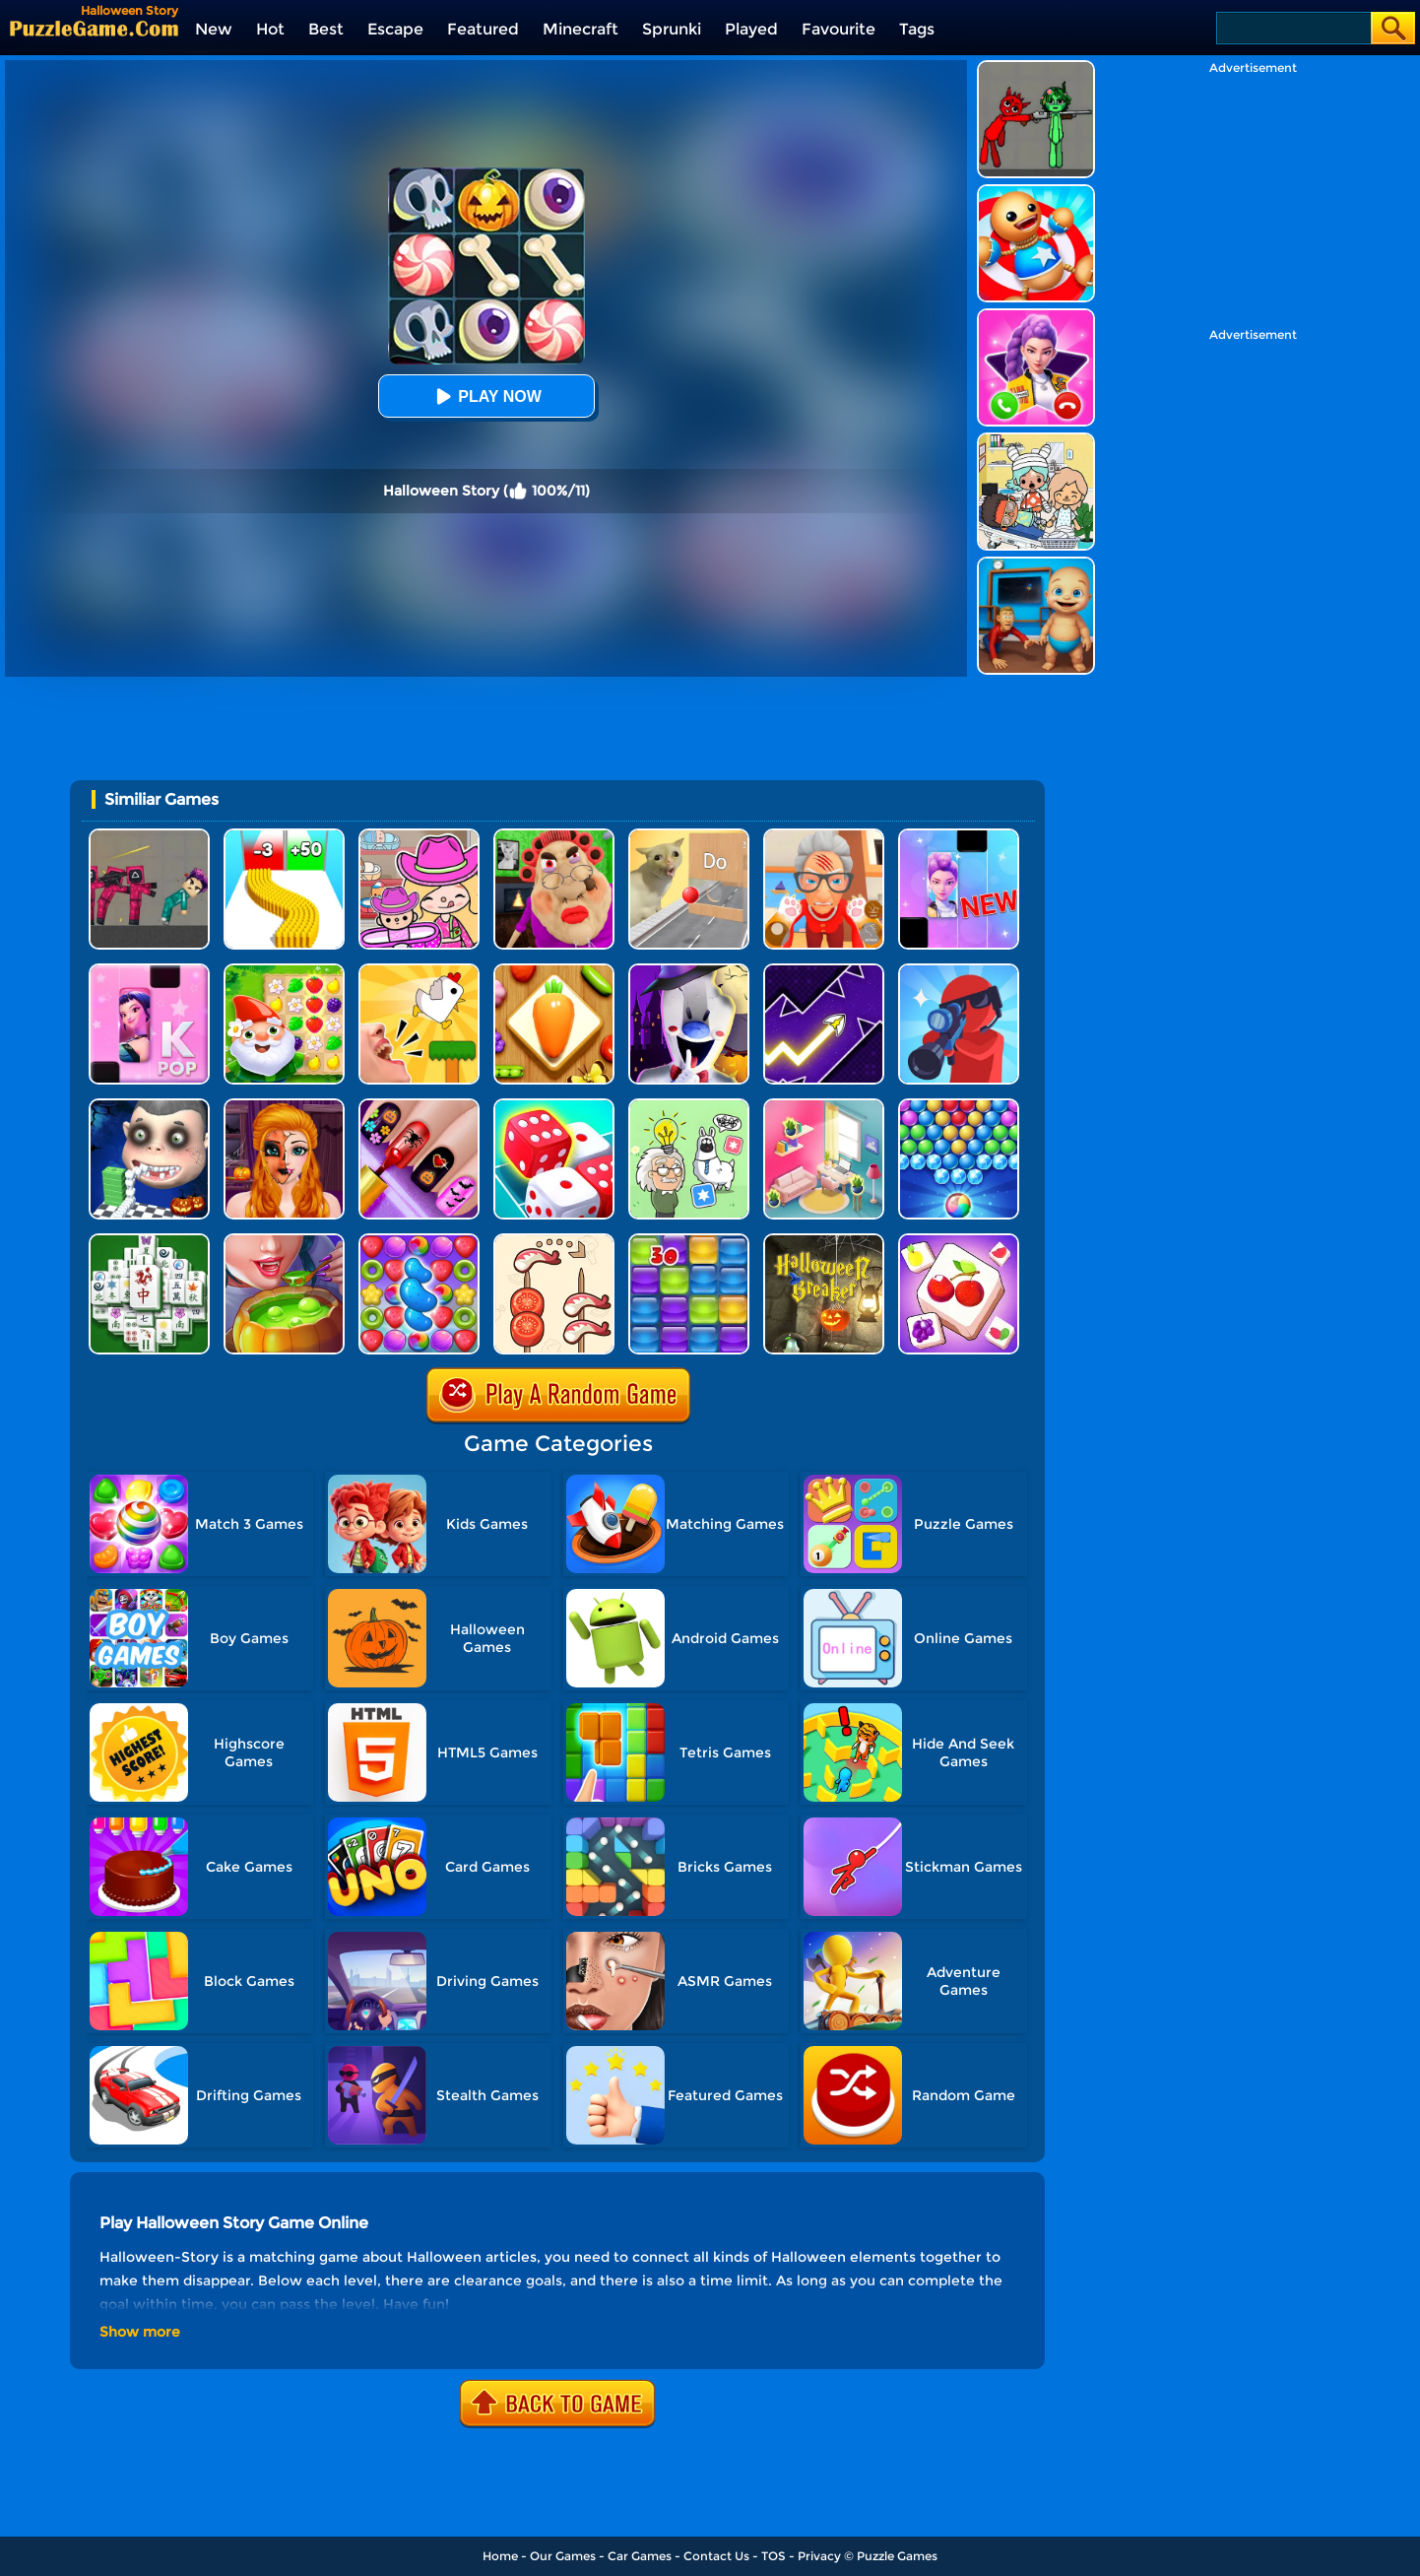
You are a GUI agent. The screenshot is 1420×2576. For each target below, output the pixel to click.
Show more (139, 2332)
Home (500, 2555)
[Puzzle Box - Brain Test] (688, 1105)
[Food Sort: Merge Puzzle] (553, 1240)
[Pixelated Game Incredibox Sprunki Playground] (1036, 67)
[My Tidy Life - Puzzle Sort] (823, 1105)
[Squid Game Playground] (149, 835)
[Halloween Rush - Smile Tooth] (149, 1105)
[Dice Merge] (553, 1105)
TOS (773, 2555)
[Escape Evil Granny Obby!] (553, 835)
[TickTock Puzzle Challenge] (688, 835)
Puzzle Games (897, 2555)
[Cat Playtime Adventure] (823, 835)
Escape (395, 29)
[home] (94, 28)
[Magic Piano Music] (958, 835)
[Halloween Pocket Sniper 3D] (958, 970)
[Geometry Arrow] (823, 970)
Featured (483, 29)
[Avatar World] (419, 835)
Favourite (838, 29)
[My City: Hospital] (1036, 439)
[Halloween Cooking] (284, 1240)
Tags (917, 29)
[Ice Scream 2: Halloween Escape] (688, 970)
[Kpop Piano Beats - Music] (149, 970)
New (213, 29)
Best (326, 29)
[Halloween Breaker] (823, 1240)
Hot (270, 29)
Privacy (819, 2555)
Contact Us (716, 2555)
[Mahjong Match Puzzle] (149, 1240)
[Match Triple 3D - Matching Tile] (553, 970)
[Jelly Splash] (688, 1240)
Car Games (640, 2555)
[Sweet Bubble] (958, 1105)
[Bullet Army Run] (284, 835)
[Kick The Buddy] (1036, 191)
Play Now (485, 396)
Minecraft (580, 29)
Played (751, 29)
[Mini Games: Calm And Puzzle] (419, 970)
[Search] (1292, 28)
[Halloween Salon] (284, 1105)
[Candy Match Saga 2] (419, 1240)
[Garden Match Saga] (284, 970)
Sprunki (671, 29)
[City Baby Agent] (1036, 564)
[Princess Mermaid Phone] (1036, 315)
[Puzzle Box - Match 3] (958, 1240)
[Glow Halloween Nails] (419, 1105)
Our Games (563, 2555)
